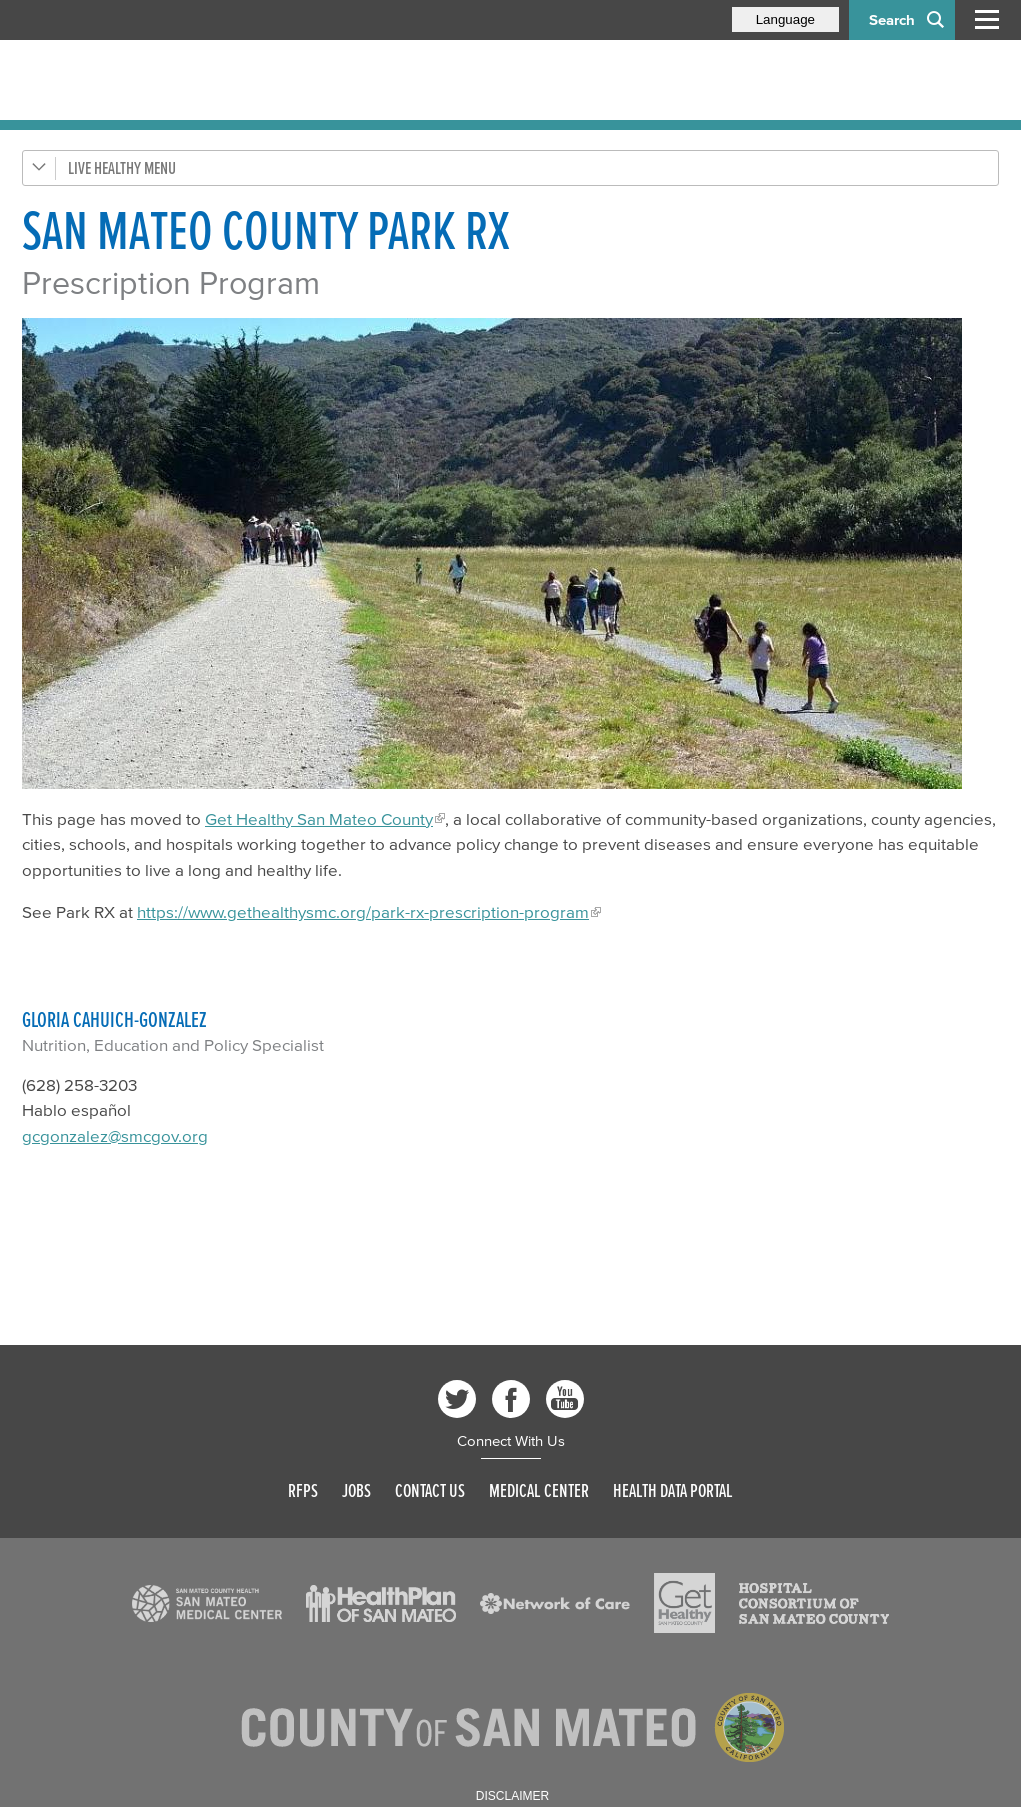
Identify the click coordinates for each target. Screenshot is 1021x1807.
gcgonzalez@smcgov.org (115, 1135)
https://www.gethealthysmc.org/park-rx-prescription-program (363, 911)
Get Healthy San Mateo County (319, 818)
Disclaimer (512, 1796)
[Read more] (510, 553)
